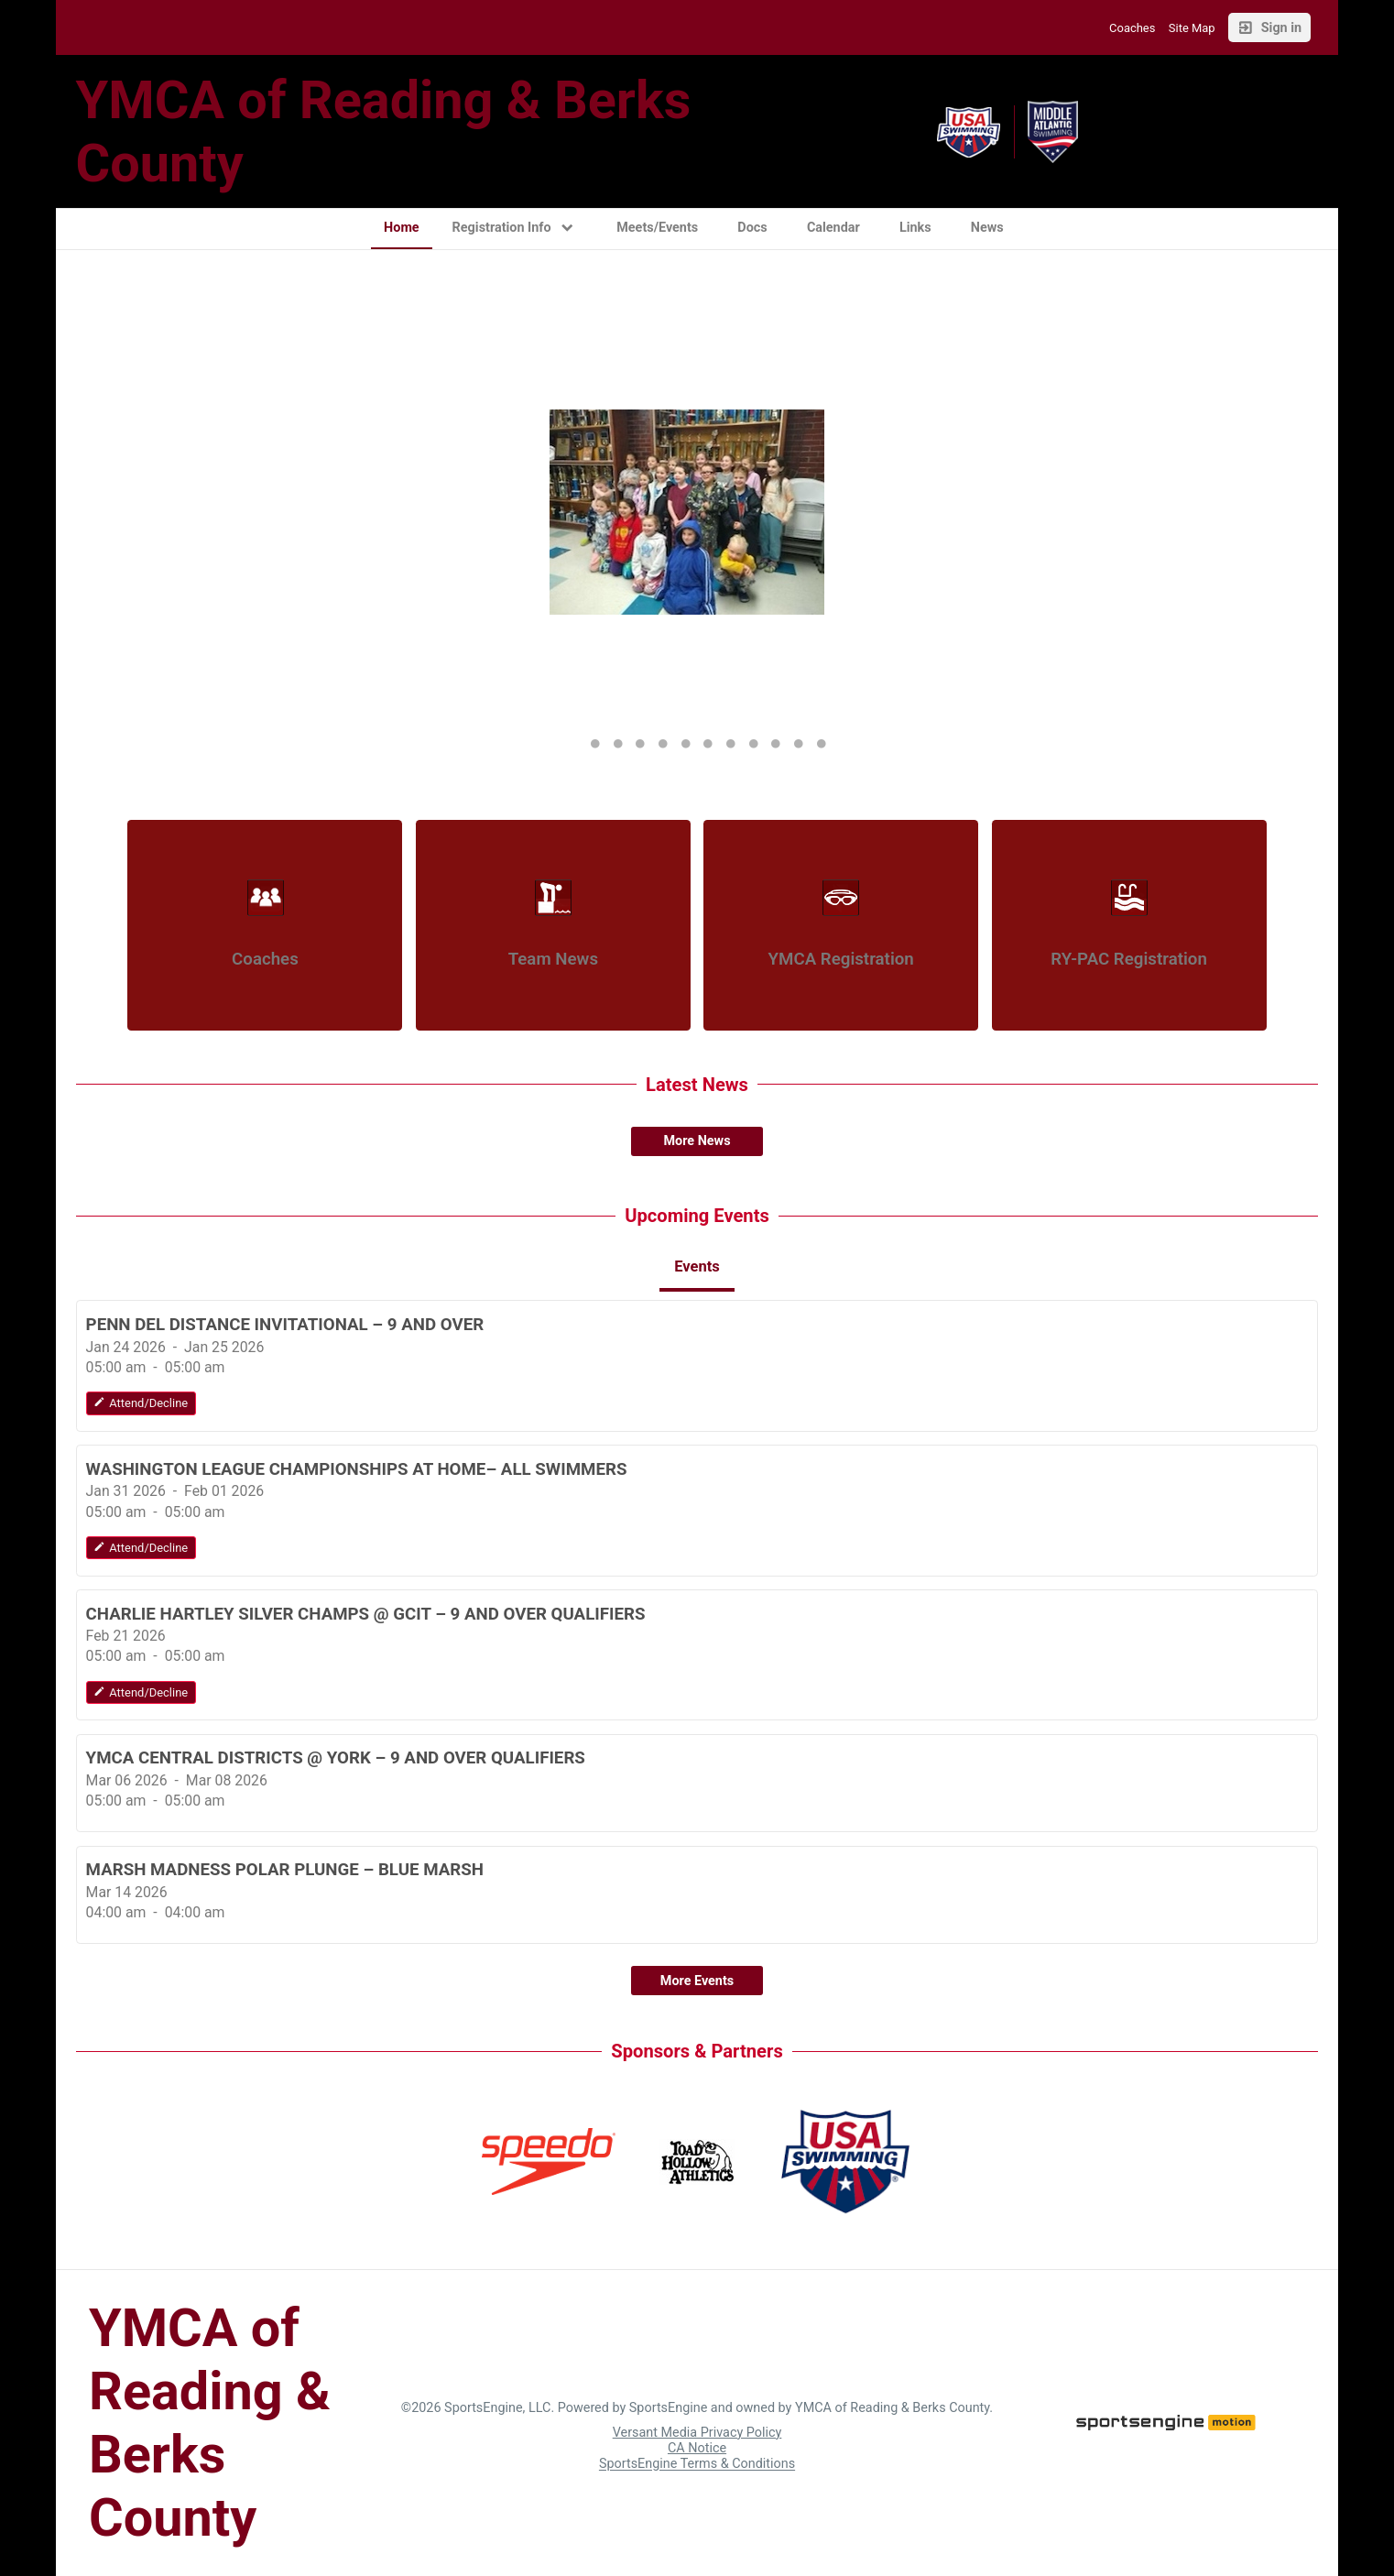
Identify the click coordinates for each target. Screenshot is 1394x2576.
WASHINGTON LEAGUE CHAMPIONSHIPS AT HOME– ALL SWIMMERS (356, 1469)
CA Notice (697, 2448)
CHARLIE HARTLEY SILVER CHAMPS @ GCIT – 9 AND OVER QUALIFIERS (366, 1614)
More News (696, 1141)
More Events (697, 1981)
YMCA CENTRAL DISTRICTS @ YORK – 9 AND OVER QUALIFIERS (335, 1758)
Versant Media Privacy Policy (697, 2432)
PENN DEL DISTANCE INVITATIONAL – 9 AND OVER (285, 1325)
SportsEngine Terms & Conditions (697, 2464)
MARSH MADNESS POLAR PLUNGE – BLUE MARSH (285, 1870)
